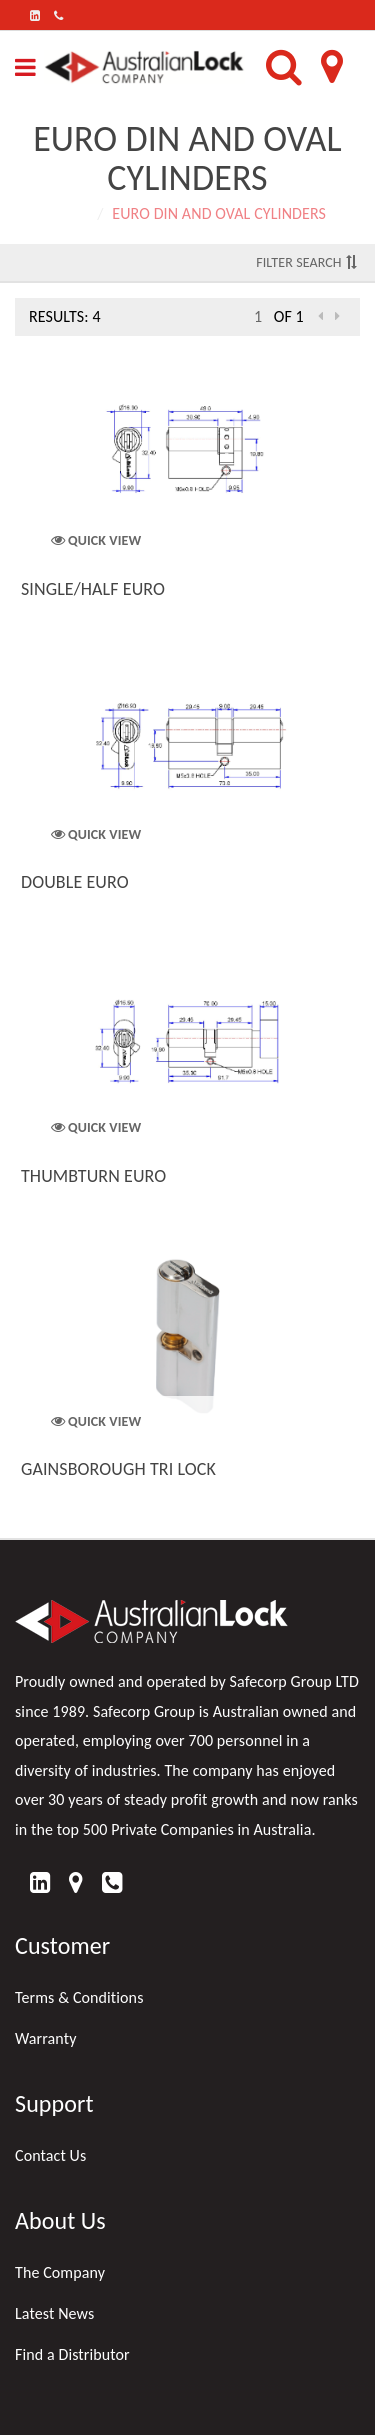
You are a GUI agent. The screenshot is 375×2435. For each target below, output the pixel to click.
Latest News (54, 2313)
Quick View (96, 540)
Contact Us (50, 2155)
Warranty (46, 2038)
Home (69, 213)
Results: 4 (65, 316)
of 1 (289, 316)
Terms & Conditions (79, 1997)
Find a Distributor (72, 2354)
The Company (60, 2272)
